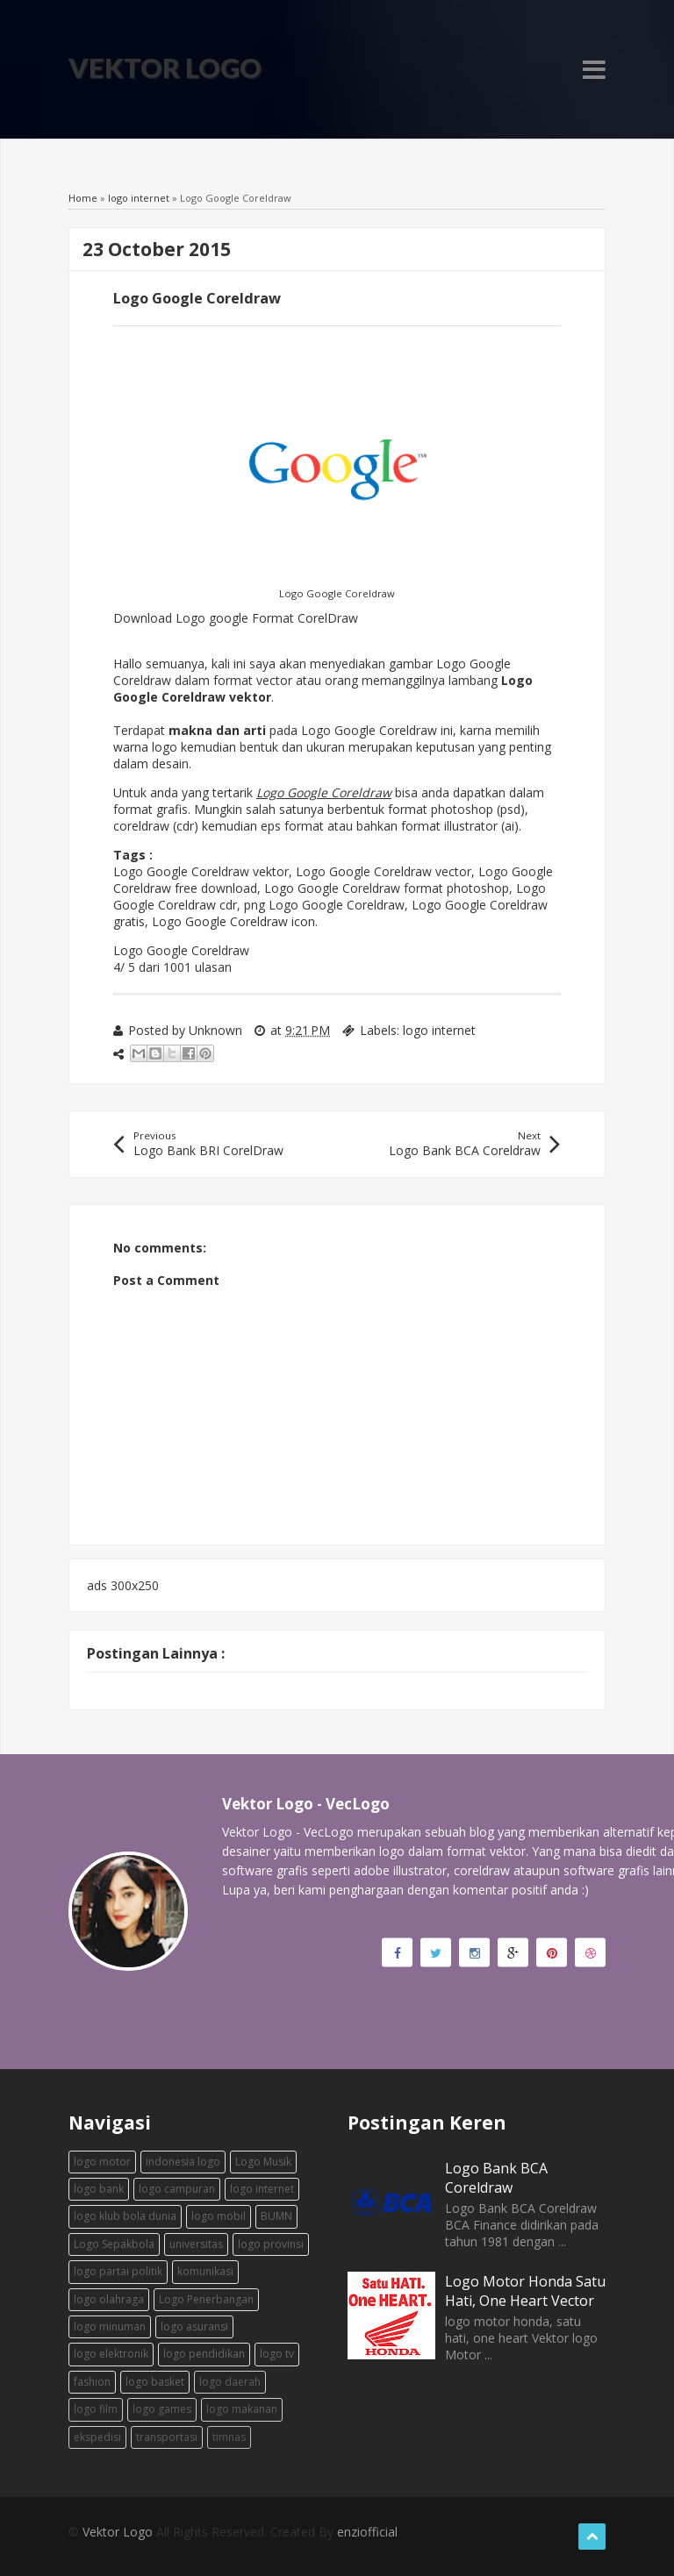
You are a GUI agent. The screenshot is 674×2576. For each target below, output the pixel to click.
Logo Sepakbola (114, 2244)
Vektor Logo (165, 67)
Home (82, 197)
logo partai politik (118, 2271)
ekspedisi (97, 2437)
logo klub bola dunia (125, 2216)
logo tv (277, 2353)
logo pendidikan (204, 2353)
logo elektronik (111, 2353)
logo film (96, 2408)
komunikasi (205, 2271)
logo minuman (110, 2326)
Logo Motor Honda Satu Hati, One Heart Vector (525, 2291)
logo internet (138, 197)
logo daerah (230, 2381)
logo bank (99, 2188)
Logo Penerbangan (206, 2299)
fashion (92, 2381)
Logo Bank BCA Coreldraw (496, 2178)
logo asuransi (194, 2326)
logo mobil (218, 2216)
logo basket (154, 2381)
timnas (229, 2437)
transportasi (166, 2437)
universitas (196, 2244)
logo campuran (177, 2188)
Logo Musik (263, 2161)
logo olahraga (109, 2299)
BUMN (276, 2216)
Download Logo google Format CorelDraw (235, 618)
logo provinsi (271, 2244)
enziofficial (367, 2531)
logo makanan (241, 2408)
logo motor (102, 2161)
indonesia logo (183, 2161)
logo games (162, 2408)
